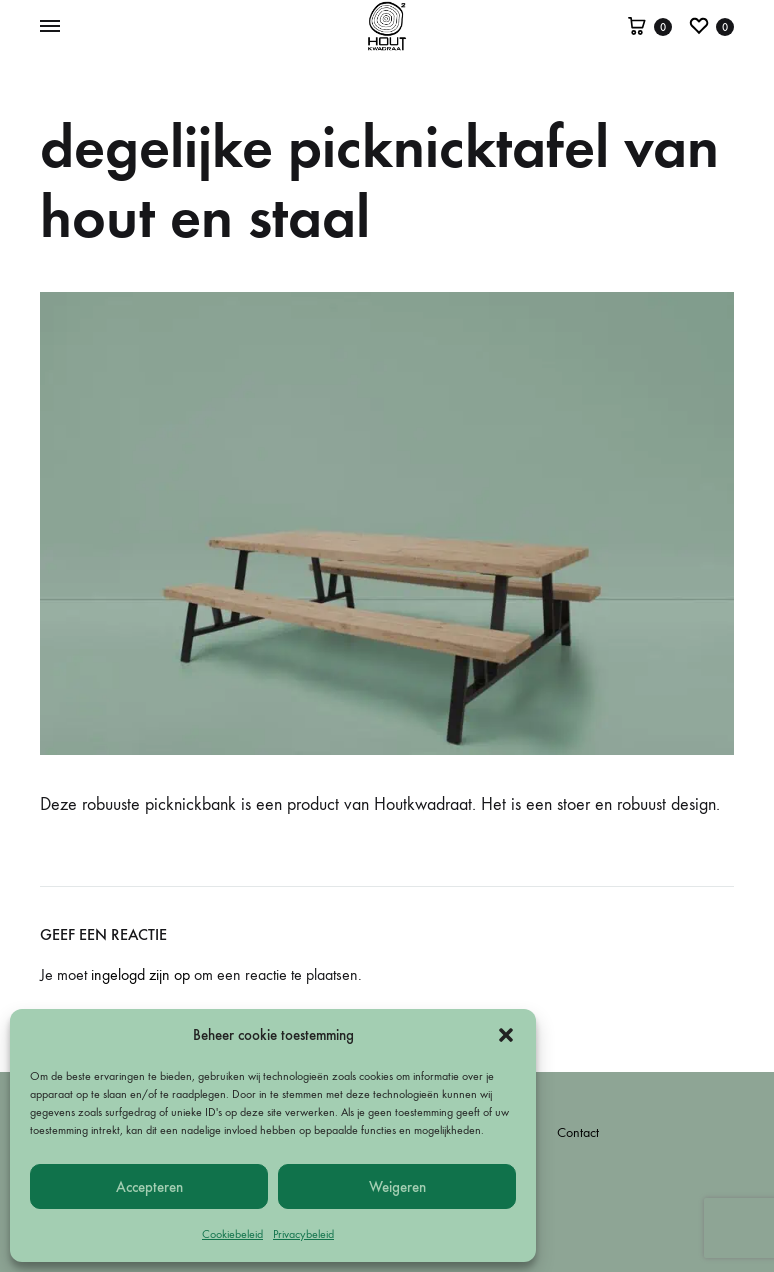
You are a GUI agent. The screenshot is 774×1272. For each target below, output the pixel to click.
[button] (506, 1035)
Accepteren (149, 1187)
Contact (578, 1132)
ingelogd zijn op (140, 974)
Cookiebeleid (232, 1234)
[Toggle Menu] (50, 27)
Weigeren (397, 1187)
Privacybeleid (303, 1234)
